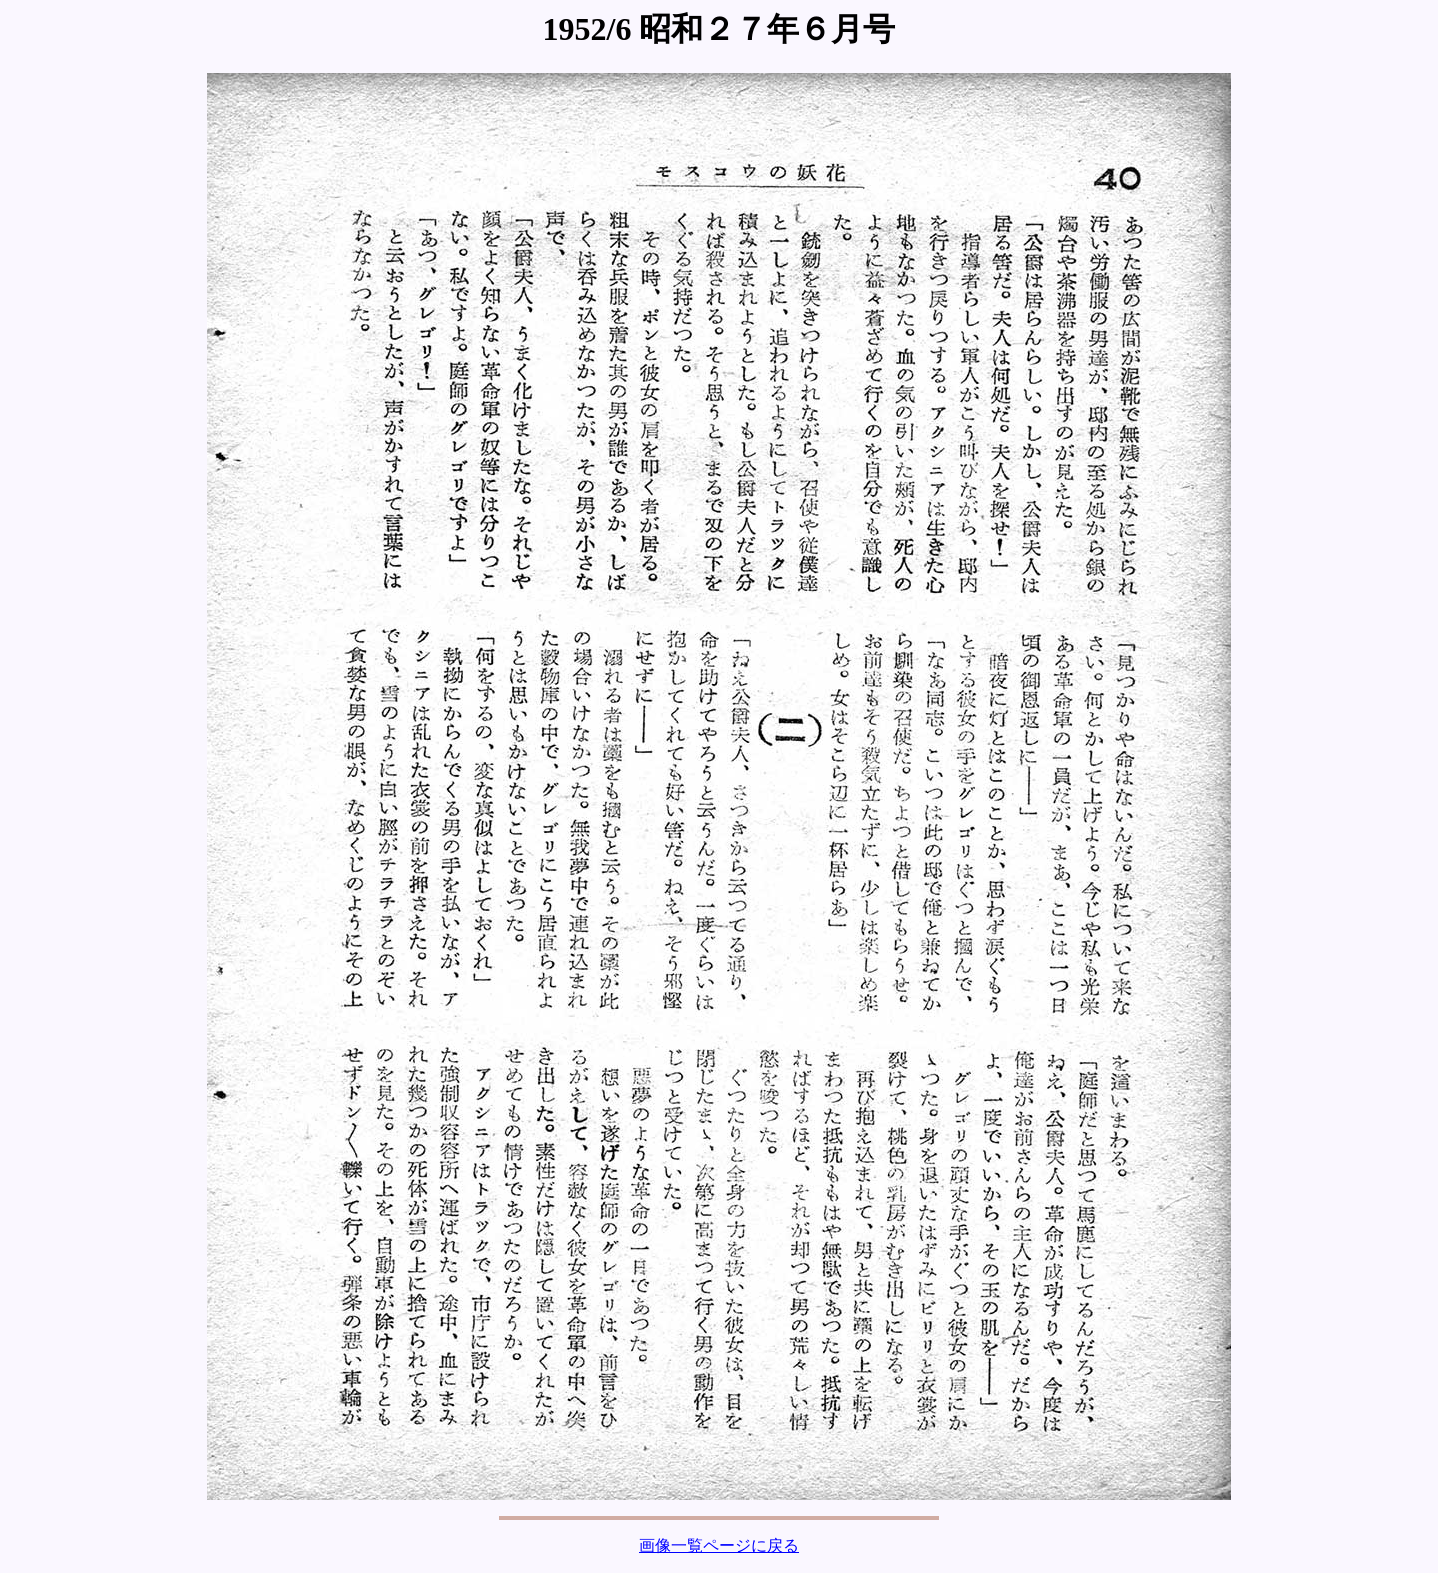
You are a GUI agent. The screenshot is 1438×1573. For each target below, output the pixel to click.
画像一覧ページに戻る (719, 1545)
